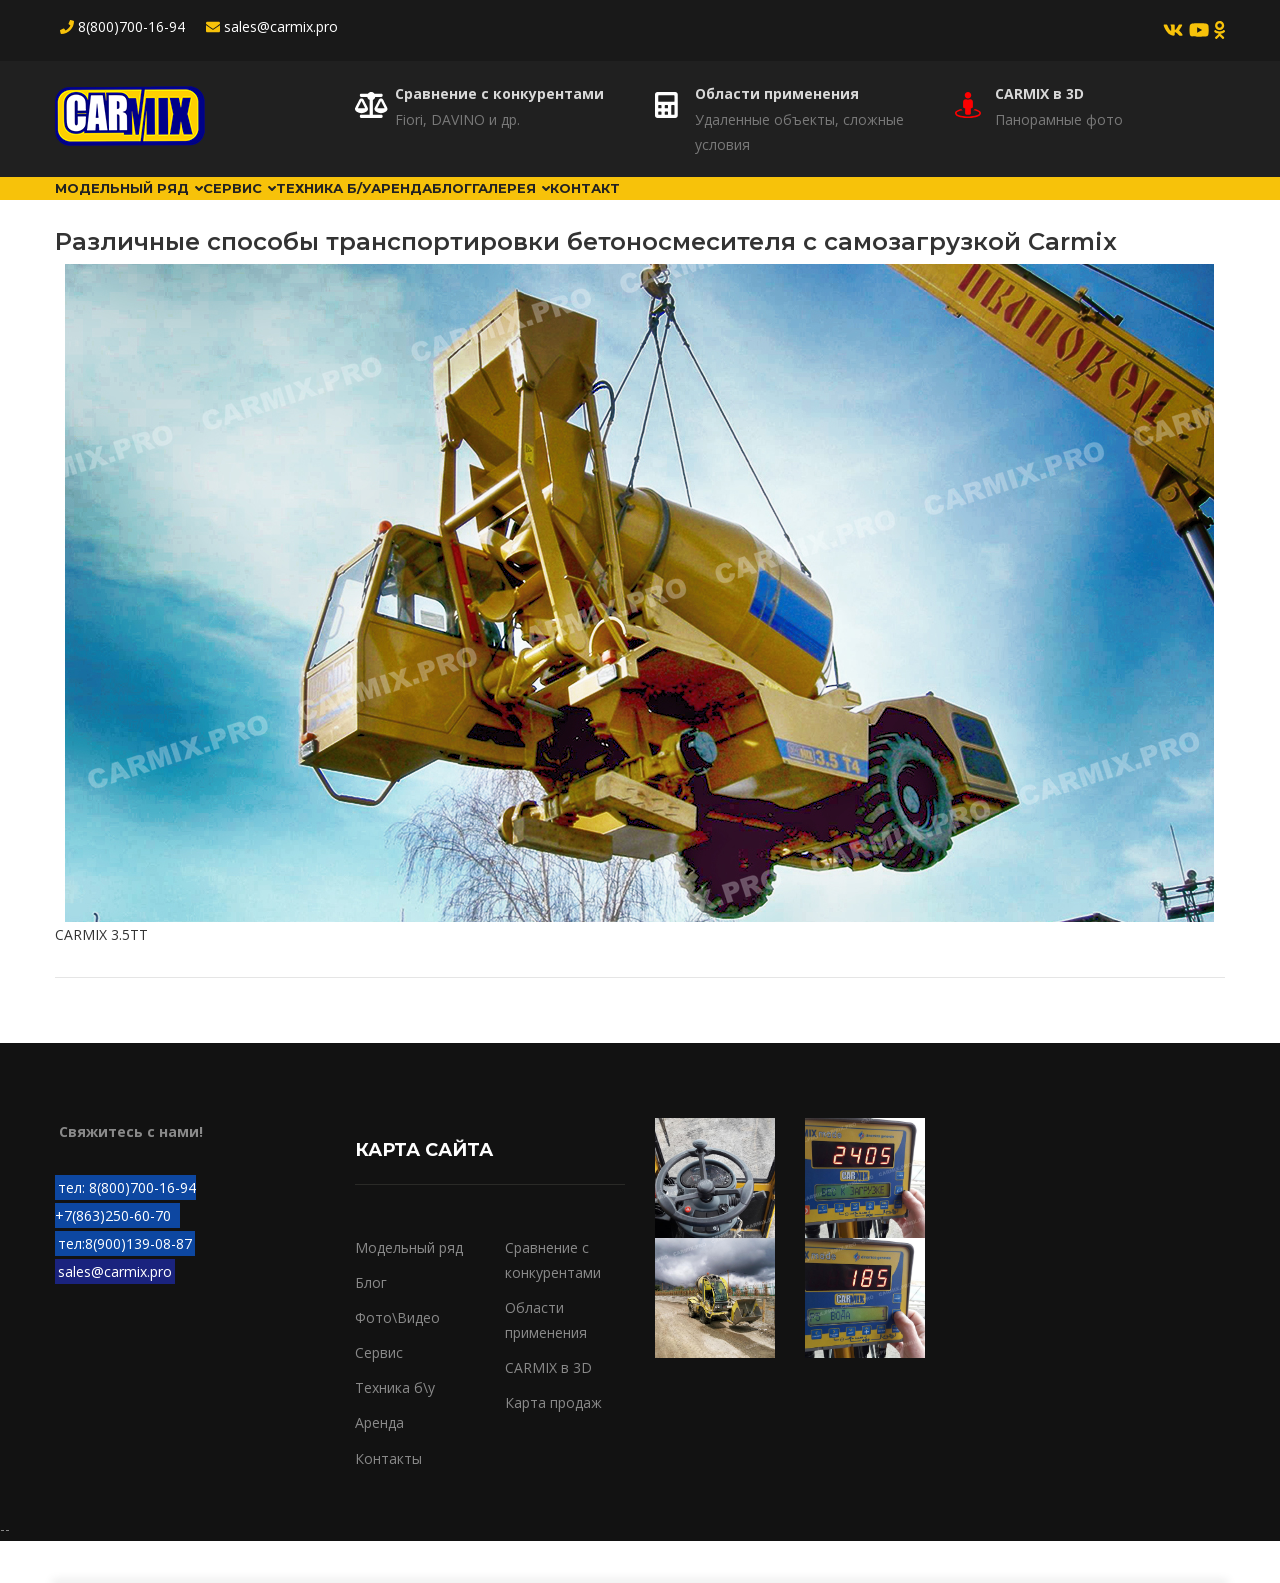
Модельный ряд (151, 209)
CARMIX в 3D (1039, 93)
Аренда (547, 209)
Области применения (777, 93)
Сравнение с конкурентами (499, 93)
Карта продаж (553, 1444)
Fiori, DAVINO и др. (457, 119)
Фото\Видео (397, 1359)
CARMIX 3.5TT (101, 976)
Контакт (849, 209)
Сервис (304, 209)
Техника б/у (429, 209)
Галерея (736, 209)
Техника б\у (395, 1429)
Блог (637, 209)
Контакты (388, 1499)
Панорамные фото (1059, 119)
